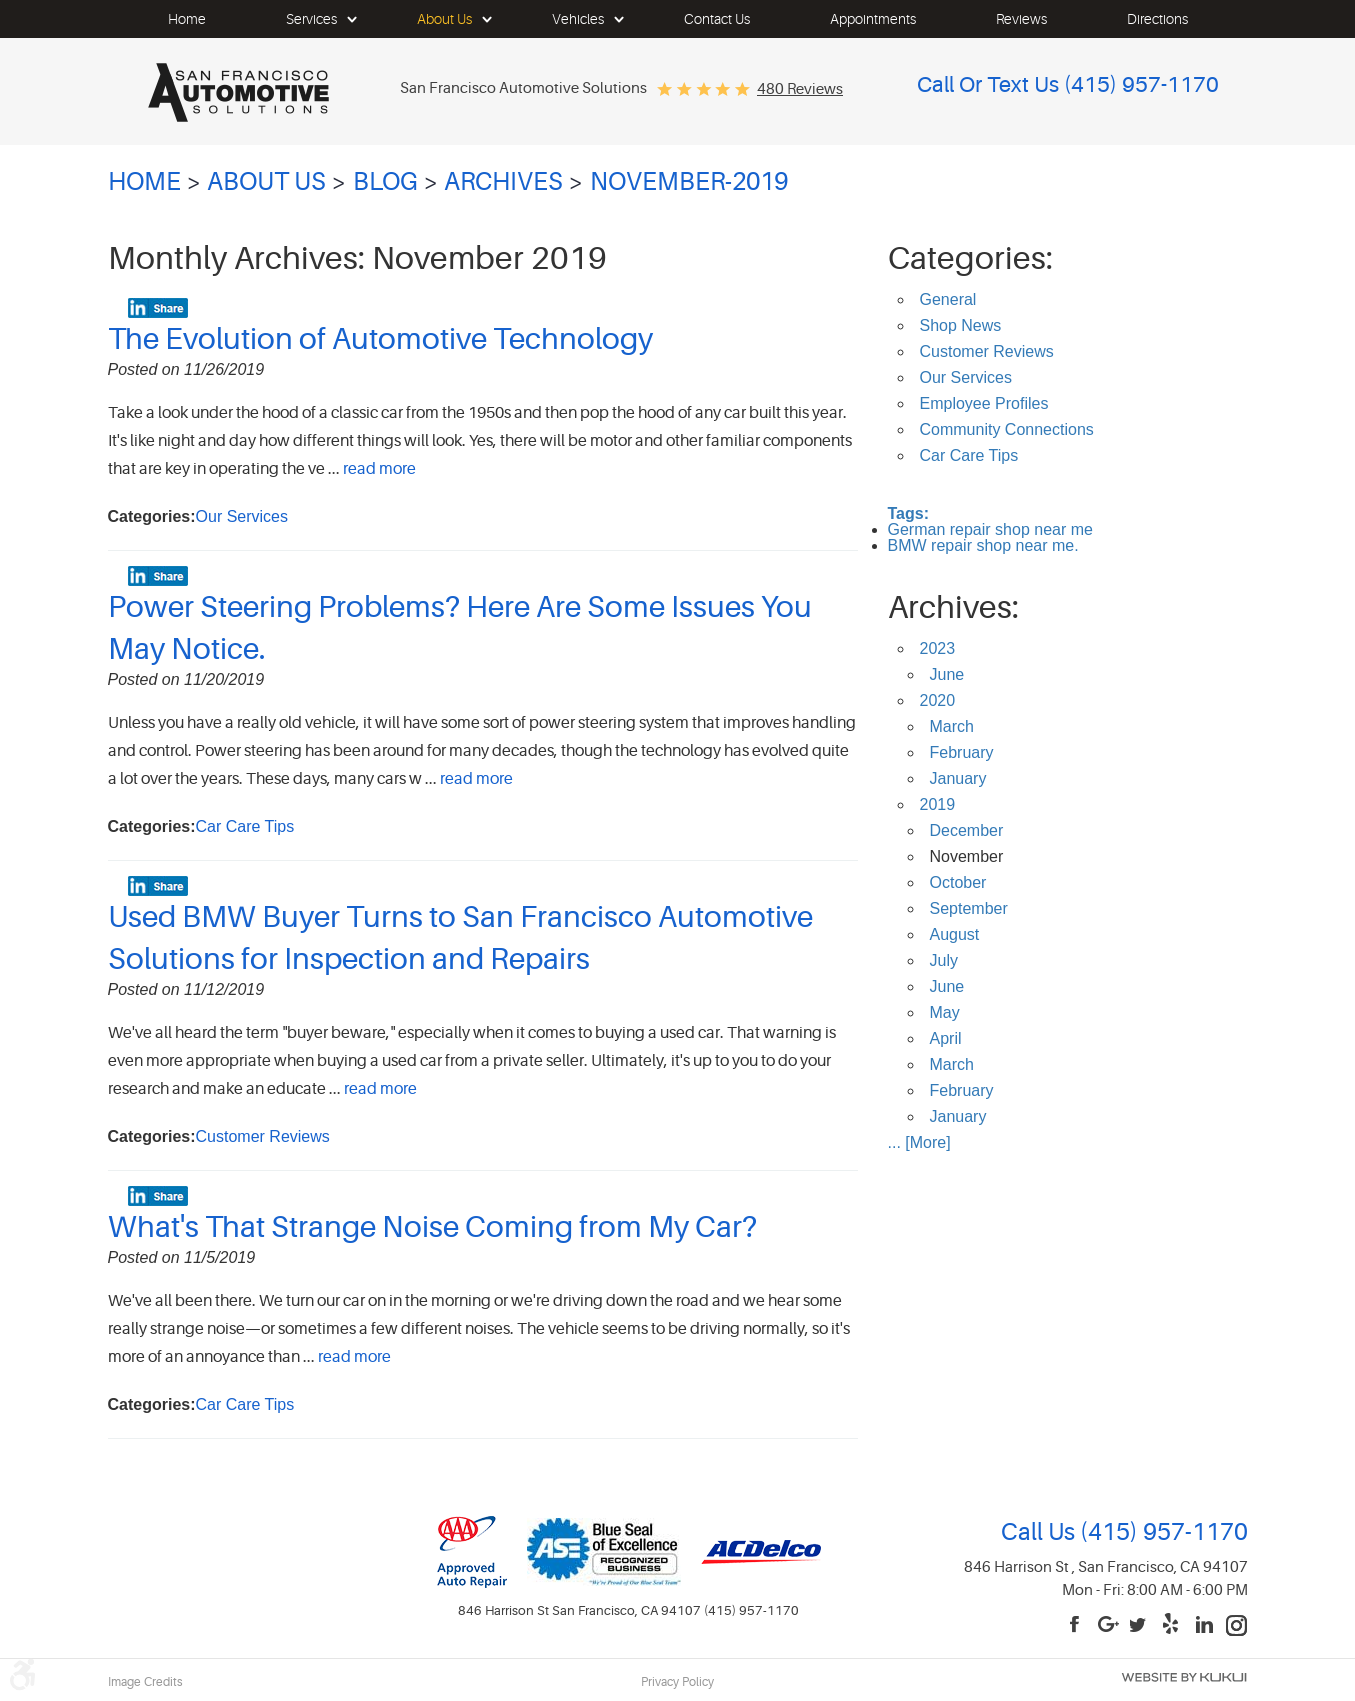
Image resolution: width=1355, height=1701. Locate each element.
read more (379, 469)
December (967, 830)
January (958, 778)
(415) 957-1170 (1161, 1532)
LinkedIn (1205, 1625)
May (945, 1012)
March (952, 726)
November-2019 (689, 182)
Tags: (908, 513)
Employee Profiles (984, 403)
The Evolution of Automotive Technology (380, 339)
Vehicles (578, 19)
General (948, 299)
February (962, 752)
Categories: (970, 258)
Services (311, 19)
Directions (1157, 19)
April (946, 1038)
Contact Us (717, 19)
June (947, 674)
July (944, 960)
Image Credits (145, 1682)
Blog (385, 182)
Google (1109, 1625)
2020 (938, 700)
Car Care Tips (245, 826)
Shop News (961, 325)
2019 (938, 804)
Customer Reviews (263, 1136)
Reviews (1021, 19)
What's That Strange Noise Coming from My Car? (432, 1227)
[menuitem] (187, 19)
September (969, 908)
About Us (444, 19)
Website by (1184, 1677)
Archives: (953, 607)
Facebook (1077, 1625)
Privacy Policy (677, 1682)
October (958, 882)
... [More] (919, 1142)
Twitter (1141, 1625)
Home (187, 19)
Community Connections (1007, 429)
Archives (503, 182)
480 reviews (800, 89)
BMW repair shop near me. (983, 545)
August (955, 934)
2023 (938, 648)
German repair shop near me (990, 529)
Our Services (242, 516)
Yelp (1173, 1625)
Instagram (1237, 1625)
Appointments (873, 19)
